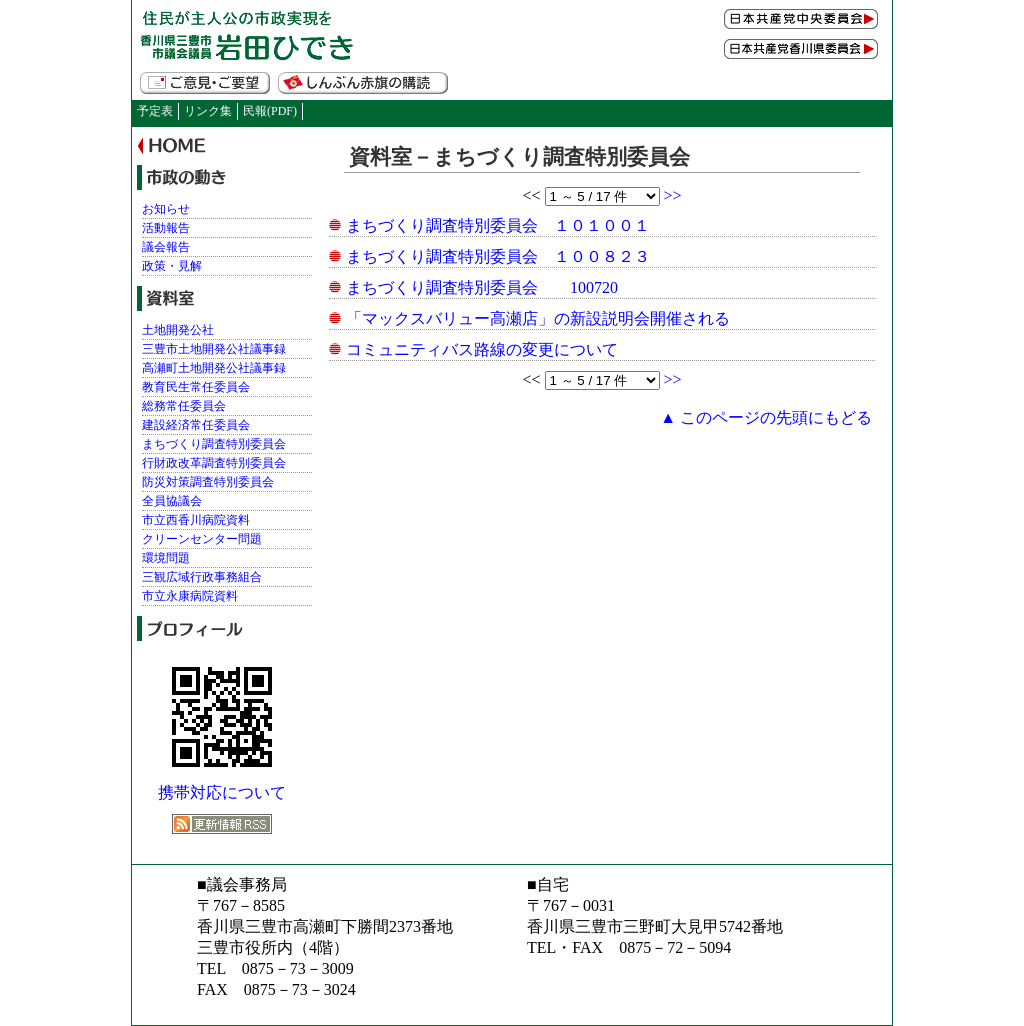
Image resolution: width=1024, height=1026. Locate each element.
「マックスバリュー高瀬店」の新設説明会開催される (538, 318)
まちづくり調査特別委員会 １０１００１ (498, 225)
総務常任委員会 (184, 406)
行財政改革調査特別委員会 (214, 463)
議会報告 (166, 247)
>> (673, 195)
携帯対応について (222, 792)
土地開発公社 (178, 330)
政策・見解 (172, 266)
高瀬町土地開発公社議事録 (214, 368)
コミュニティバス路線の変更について (482, 349)
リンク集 (208, 111)
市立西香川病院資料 (196, 520)
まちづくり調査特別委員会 (214, 444)
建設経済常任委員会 (196, 425)
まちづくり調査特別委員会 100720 (482, 287)
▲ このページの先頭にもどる (766, 417)
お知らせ (166, 209)
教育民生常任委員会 (196, 387)
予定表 (155, 111)
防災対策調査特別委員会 (208, 482)
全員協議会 (172, 501)
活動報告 (166, 228)
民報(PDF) (270, 111)
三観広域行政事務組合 (202, 577)
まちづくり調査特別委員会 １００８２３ (498, 256)
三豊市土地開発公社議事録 (214, 349)
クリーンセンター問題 (202, 539)
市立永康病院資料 (190, 596)
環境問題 (166, 558)
